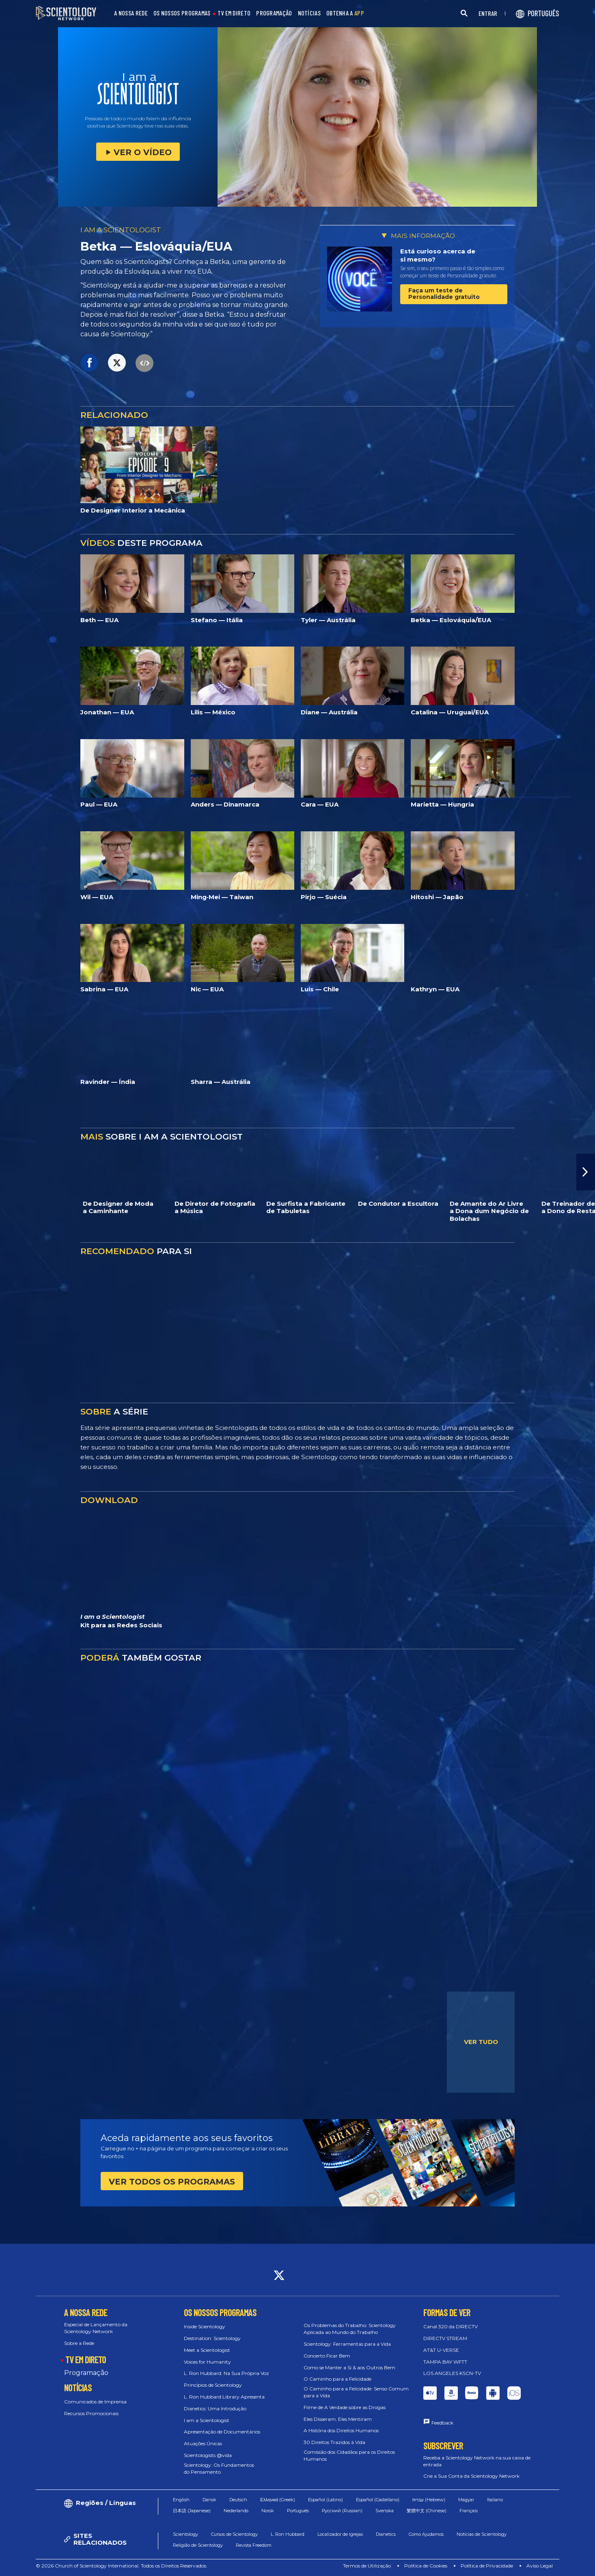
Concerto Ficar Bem (327, 2356)
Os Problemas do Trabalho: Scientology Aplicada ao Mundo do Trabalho (350, 2328)
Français (468, 2510)
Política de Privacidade (487, 2566)
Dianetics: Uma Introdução (215, 2408)
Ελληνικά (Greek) (277, 2499)
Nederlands (236, 2510)
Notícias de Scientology (482, 2534)
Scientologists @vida (208, 2455)
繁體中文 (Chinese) (426, 2510)
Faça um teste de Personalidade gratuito (444, 293)
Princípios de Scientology (213, 2385)
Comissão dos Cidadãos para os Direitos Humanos (349, 2455)
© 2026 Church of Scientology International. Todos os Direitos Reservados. (121, 2566)
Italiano (495, 2499)
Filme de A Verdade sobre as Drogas (345, 2407)
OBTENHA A (345, 13)
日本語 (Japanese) (192, 2510)
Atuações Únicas (203, 2443)
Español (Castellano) (377, 2499)
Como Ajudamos (426, 2534)
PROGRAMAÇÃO (274, 13)
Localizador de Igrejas (340, 2534)
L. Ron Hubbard (287, 2534)
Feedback (442, 2423)
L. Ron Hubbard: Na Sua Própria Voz (226, 2373)
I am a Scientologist (206, 2420)
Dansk (209, 2499)
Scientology (185, 2534)
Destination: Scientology (212, 2338)
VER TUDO (481, 2042)
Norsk (267, 2510)
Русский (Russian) (342, 2510)
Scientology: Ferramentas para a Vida (347, 2344)
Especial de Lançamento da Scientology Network (95, 2327)
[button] (585, 1172)
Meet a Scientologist (207, 2350)
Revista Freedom (254, 2545)
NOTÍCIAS (309, 13)
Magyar (466, 2499)
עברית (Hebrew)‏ (428, 2499)
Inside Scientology (204, 2326)
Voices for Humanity (207, 2362)
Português (298, 2510)
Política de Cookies (425, 2566)
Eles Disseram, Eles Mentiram (338, 2419)
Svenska (384, 2510)
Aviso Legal (539, 2566)
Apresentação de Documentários (222, 2432)
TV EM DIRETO (234, 13)
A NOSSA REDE (131, 13)
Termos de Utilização (367, 2566)
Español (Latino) (325, 2499)
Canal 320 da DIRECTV (450, 2326)
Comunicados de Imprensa (95, 2402)
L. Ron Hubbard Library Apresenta (224, 2397)
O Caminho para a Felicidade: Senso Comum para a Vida (356, 2392)
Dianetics (386, 2534)
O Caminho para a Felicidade (337, 2379)
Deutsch (238, 2499)
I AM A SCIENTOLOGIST (120, 230)
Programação (86, 2373)
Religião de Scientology (198, 2545)
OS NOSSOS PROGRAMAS (182, 13)
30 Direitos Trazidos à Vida (334, 2442)
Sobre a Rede (79, 2343)
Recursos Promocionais (91, 2413)
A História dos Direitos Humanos (341, 2430)
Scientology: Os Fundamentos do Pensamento (219, 2468)
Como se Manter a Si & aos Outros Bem (349, 2367)
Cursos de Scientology (234, 2534)
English (181, 2499)
